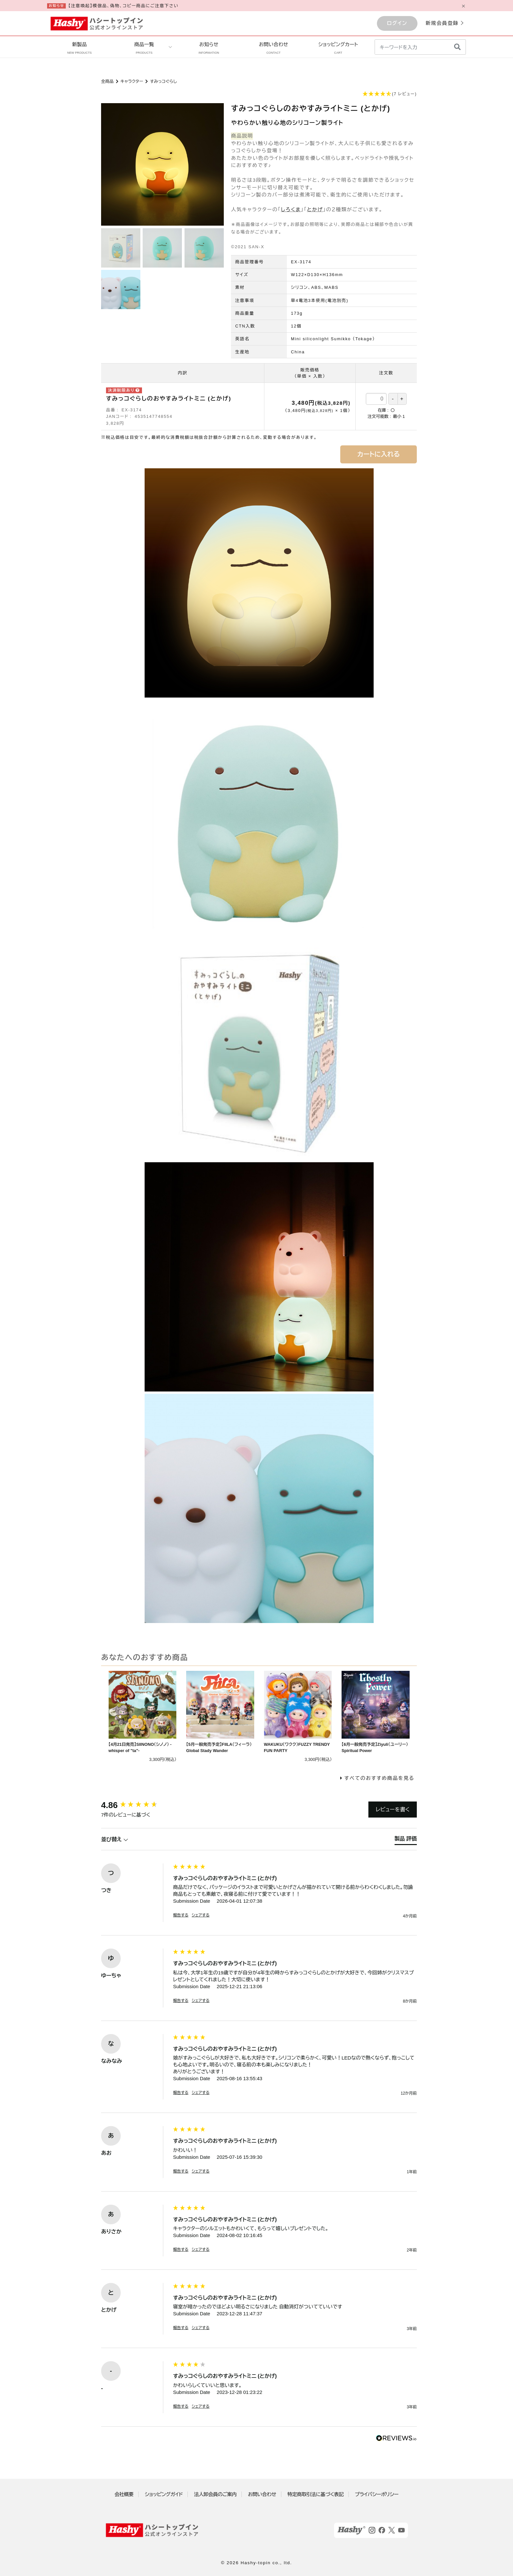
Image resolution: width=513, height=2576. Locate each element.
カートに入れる (378, 454)
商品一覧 (144, 48)
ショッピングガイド (164, 2494)
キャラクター (131, 81)
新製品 (79, 48)
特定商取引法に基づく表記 (316, 2494)
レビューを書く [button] (393, 1809)
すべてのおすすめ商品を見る (379, 1778)
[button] (259, 94)
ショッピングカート (338, 48)
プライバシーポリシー (376, 2494)
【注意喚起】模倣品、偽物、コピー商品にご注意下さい (123, 5)
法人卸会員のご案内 (215, 2494)
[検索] (457, 47)
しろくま (291, 209)
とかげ (315, 209)
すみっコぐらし (163, 81)
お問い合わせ (273, 48)
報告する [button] (180, 1915)
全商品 (107, 81)
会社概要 (124, 2494)
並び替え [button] (114, 1839)
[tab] (406, 1840)
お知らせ (209, 48)
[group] (135, 1805)
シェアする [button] (201, 1915)
